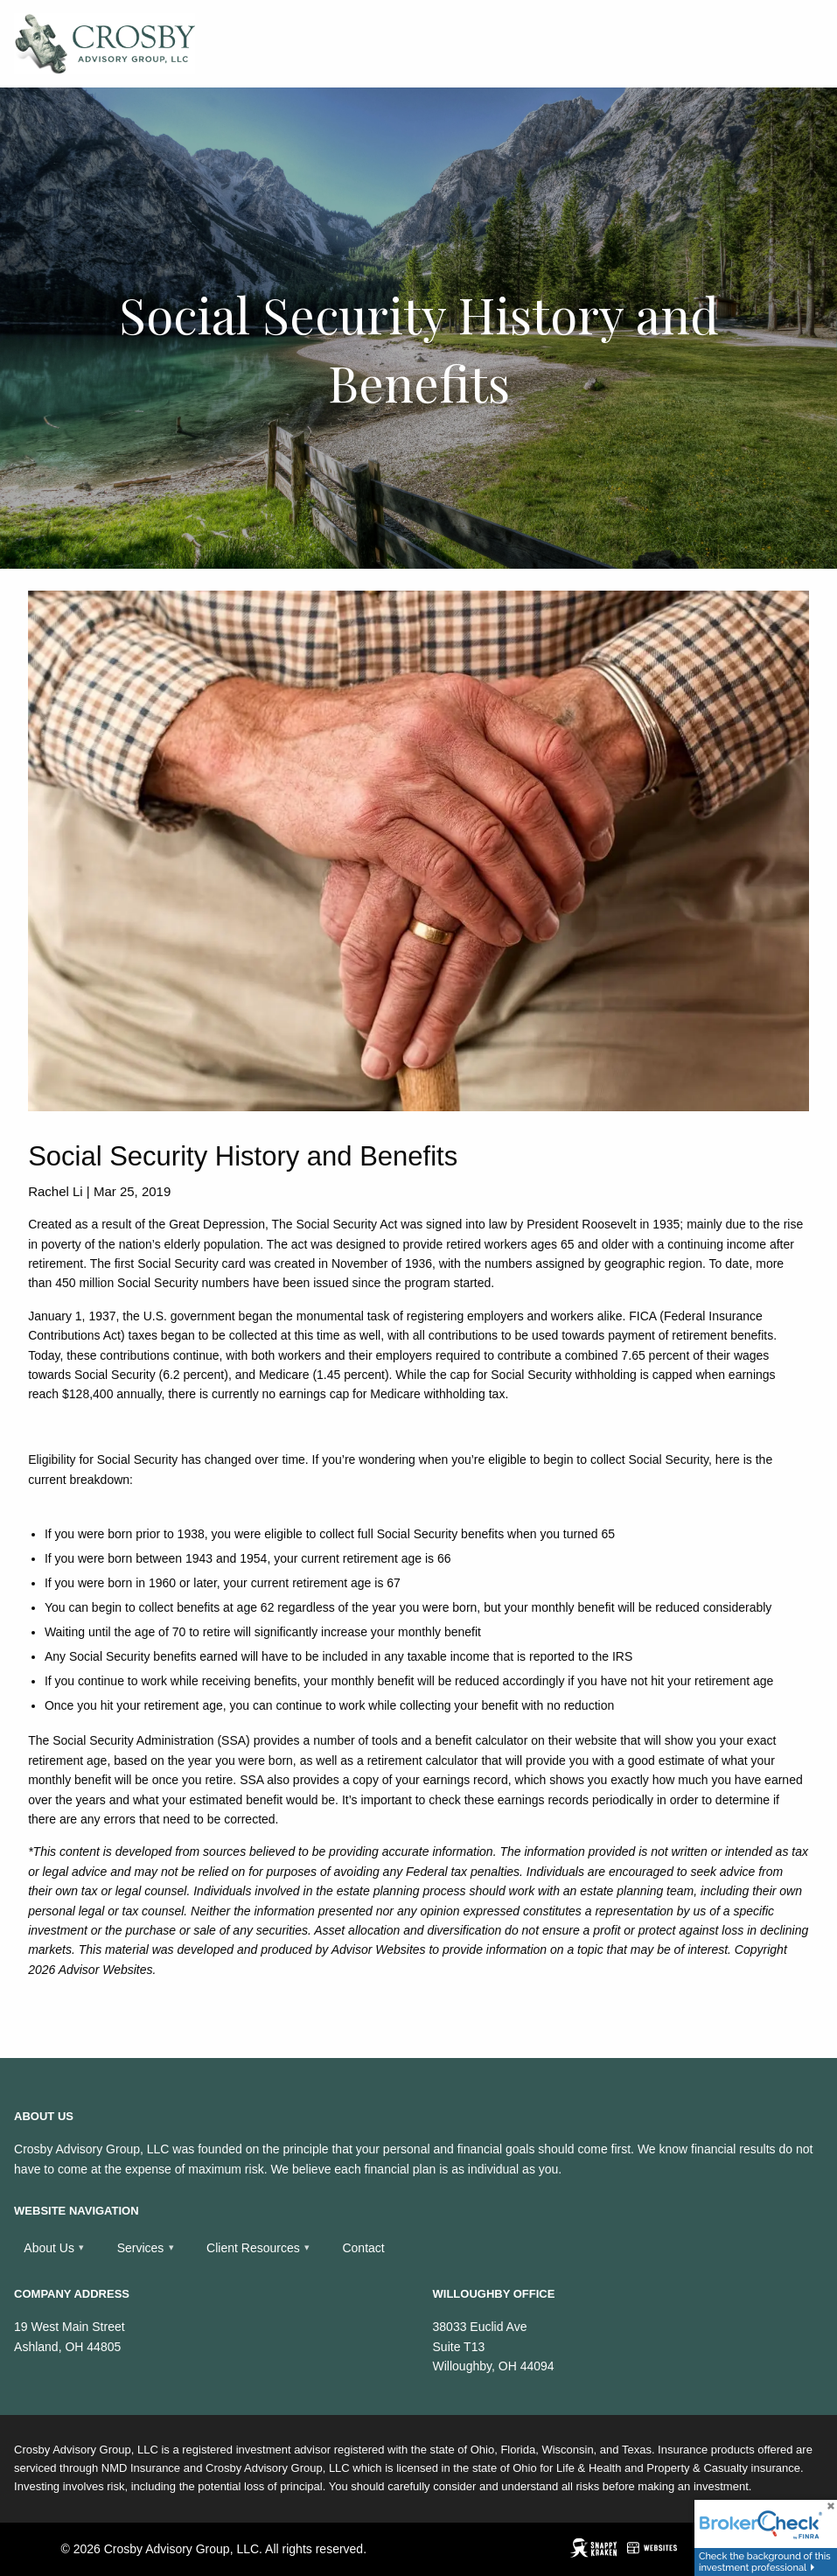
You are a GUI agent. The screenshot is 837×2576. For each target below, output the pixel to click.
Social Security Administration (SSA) (151, 1740)
